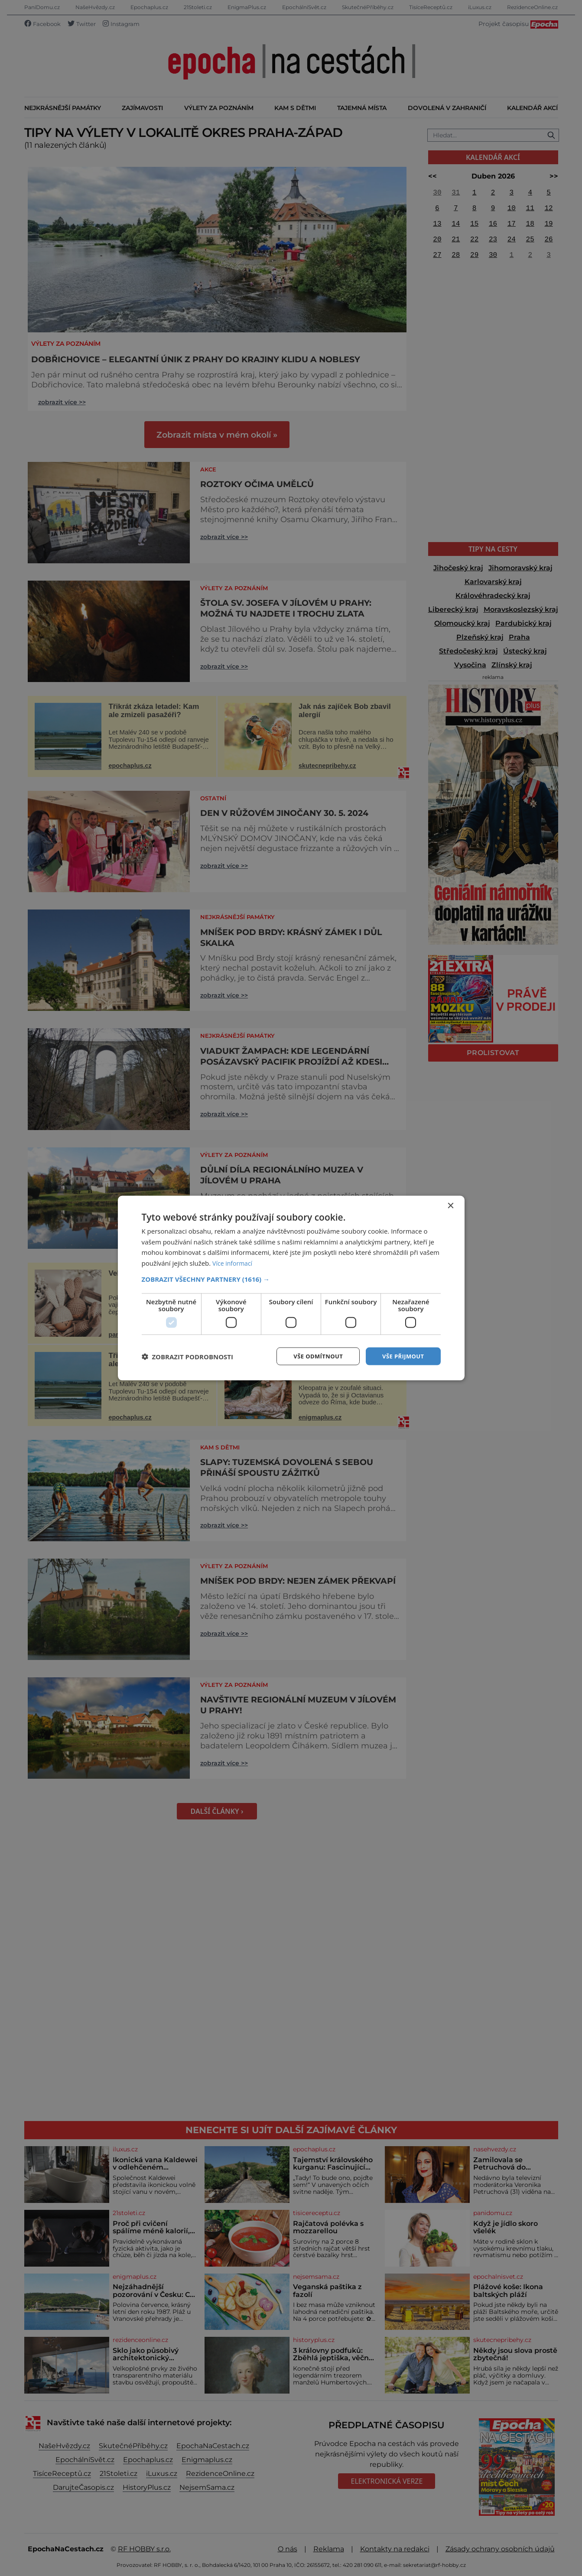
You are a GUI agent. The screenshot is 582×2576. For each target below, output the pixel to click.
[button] (291, 1278)
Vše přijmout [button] (401, 1356)
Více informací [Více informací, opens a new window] (233, 1262)
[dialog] (291, 1288)
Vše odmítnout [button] (313, 1356)
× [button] (450, 1205)
